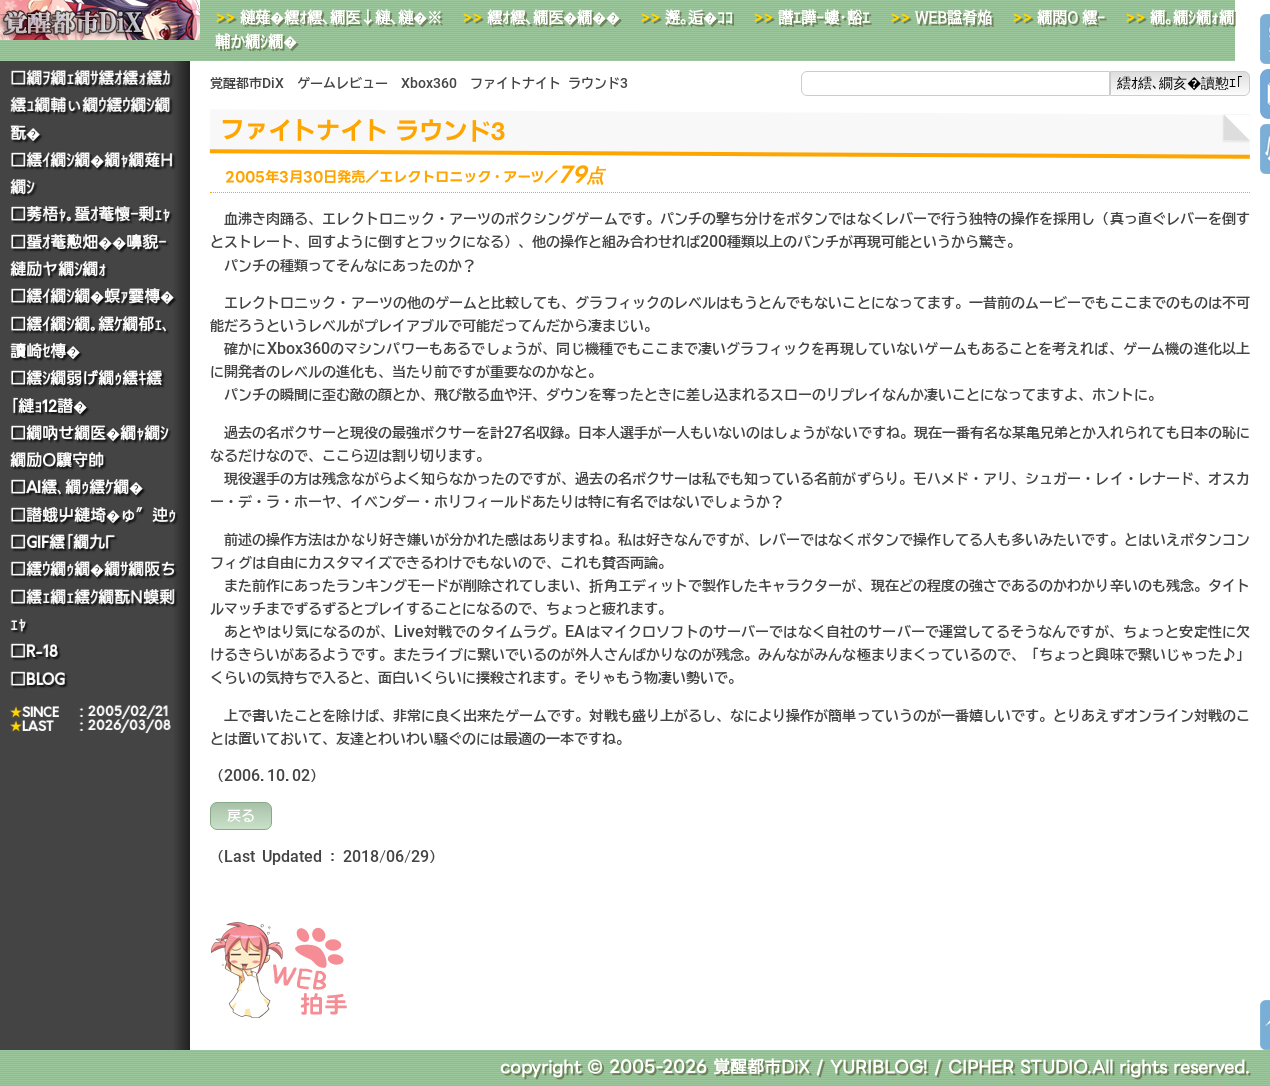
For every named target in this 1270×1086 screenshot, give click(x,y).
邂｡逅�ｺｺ (699, 17)
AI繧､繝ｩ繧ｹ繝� (84, 487)
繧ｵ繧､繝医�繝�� (553, 17)
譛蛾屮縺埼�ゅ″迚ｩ (101, 515)
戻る (241, 816)
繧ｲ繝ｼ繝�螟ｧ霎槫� (100, 296)
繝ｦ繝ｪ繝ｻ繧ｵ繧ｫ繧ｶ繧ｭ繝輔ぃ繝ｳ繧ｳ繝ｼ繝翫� (90, 106)
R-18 (42, 651)
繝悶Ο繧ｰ (1071, 17)
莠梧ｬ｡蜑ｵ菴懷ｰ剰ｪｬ (98, 214)
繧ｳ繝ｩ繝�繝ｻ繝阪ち (101, 569)
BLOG (45, 678)
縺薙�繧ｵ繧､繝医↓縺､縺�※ (341, 17)
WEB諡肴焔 (953, 17)
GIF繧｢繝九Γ (70, 542)
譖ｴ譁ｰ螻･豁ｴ (824, 17)
